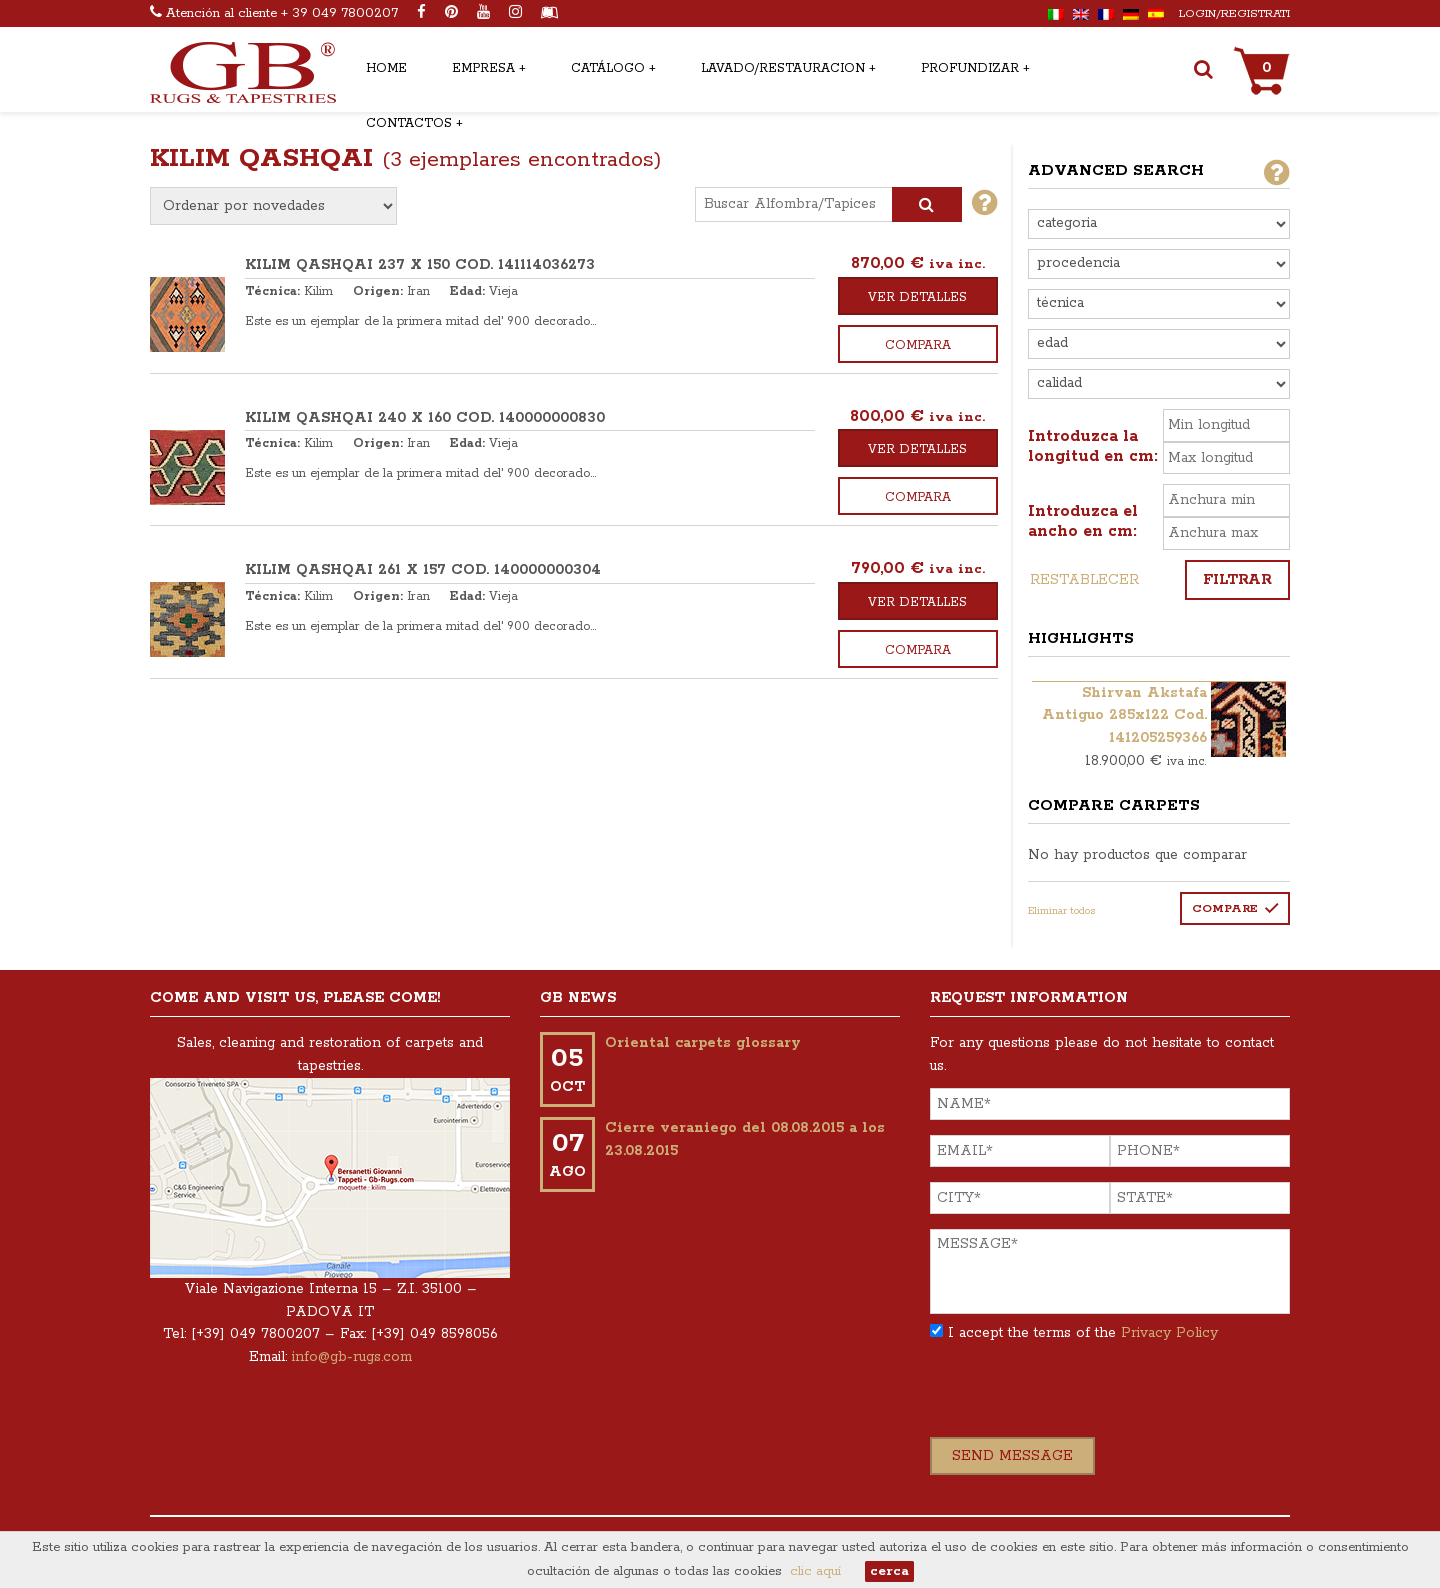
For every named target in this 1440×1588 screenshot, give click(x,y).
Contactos (409, 123)
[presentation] (1082, 1398)
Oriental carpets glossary (703, 1043)
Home (386, 68)
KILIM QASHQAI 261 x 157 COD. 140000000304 (423, 570)
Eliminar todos (1062, 911)
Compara (918, 345)
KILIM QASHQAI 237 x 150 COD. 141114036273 (420, 265)
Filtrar (1237, 580)
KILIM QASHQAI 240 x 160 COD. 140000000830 (425, 418)
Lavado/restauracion (783, 68)
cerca (889, 1571)
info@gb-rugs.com (352, 1357)
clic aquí (815, 1571)
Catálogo (608, 68)
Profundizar (970, 68)
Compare (1225, 908)
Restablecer (1084, 580)
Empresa (483, 68)
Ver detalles (917, 297)
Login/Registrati (1234, 13)
